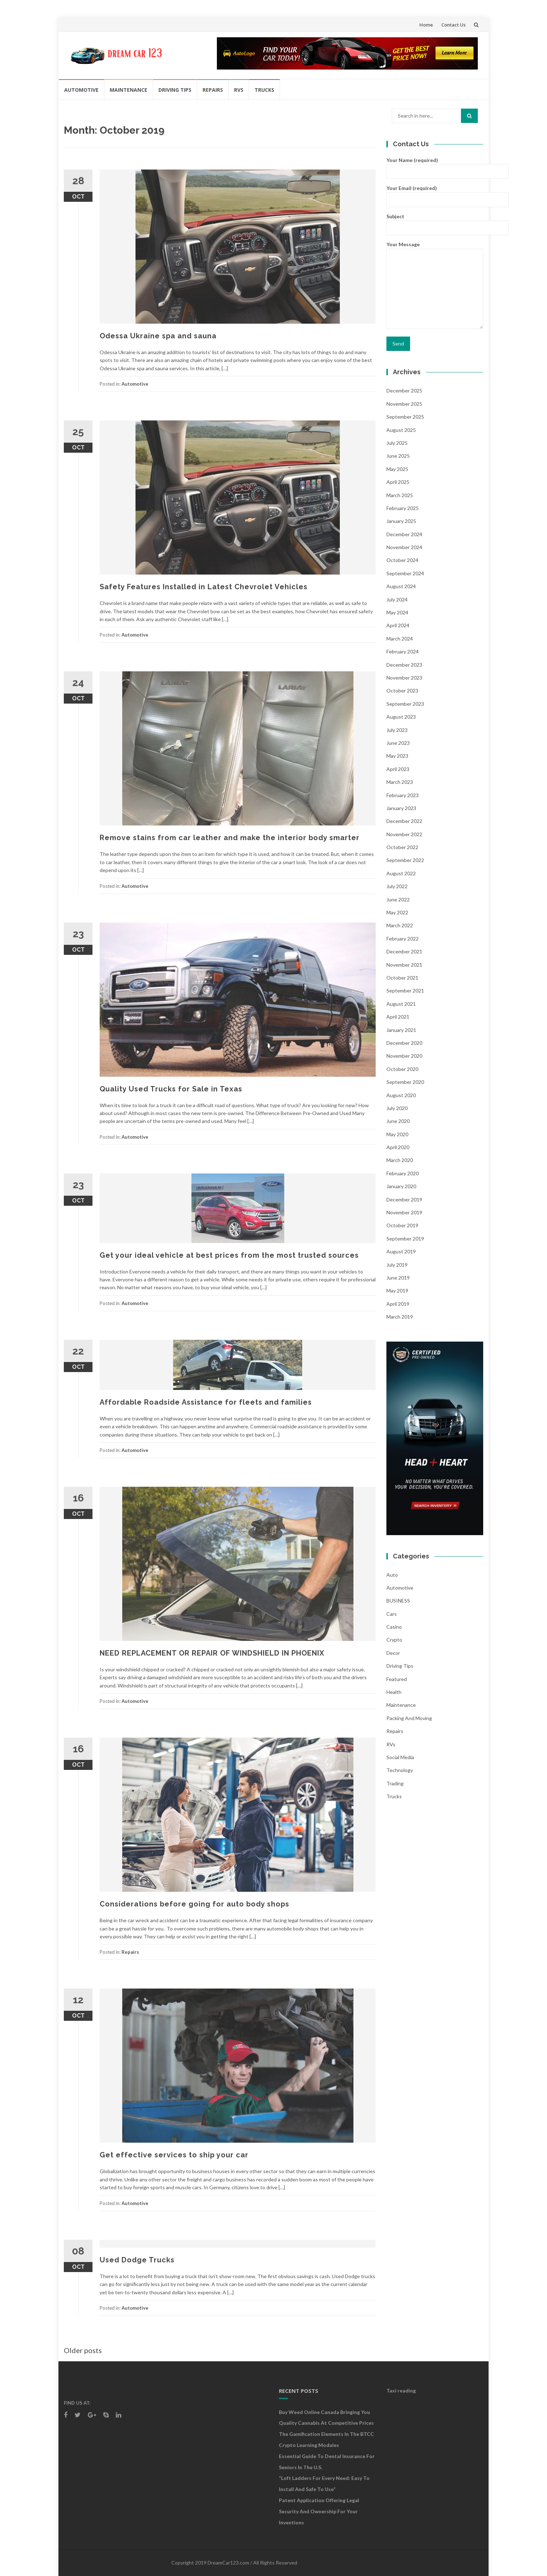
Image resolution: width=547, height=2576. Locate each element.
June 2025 (398, 456)
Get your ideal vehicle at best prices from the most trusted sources (230, 1255)
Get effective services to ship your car (174, 2155)
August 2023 (401, 717)
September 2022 (405, 860)
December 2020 (404, 1043)
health (393, 1692)
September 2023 (405, 704)
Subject (434, 221)
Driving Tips (174, 89)
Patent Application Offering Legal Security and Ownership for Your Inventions (319, 2511)
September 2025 (405, 417)
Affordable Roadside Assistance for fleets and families (206, 1402)
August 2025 (401, 430)
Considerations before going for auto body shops (194, 1904)
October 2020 (402, 1069)
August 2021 (401, 1004)
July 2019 (397, 1265)
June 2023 (398, 743)
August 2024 (401, 586)
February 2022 (402, 938)
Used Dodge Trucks (137, 2260)
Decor (393, 1653)
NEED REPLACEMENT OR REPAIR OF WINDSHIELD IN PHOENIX (212, 1653)
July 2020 (397, 1108)
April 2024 (397, 625)
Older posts (83, 2350)
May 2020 (397, 1134)
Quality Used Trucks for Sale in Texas (171, 1089)
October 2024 (402, 560)
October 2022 (402, 847)
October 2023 (402, 690)
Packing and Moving (409, 1718)
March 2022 (399, 925)
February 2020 (402, 1173)
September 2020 (405, 1082)
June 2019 (398, 1278)
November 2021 (404, 965)
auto (392, 1575)
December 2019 (404, 1199)
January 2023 (401, 808)
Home (426, 25)
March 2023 (399, 782)
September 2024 (405, 573)
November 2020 (404, 1056)
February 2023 (402, 795)
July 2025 (397, 443)
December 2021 (404, 951)
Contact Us (453, 25)
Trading (395, 1783)
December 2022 (404, 821)
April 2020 (397, 1147)
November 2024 (404, 547)
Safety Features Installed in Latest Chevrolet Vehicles (204, 586)
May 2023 (397, 756)
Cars (391, 1614)
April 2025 (397, 482)
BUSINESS (398, 1600)
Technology (399, 1770)
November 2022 (404, 834)
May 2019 (397, 1290)
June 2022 (398, 899)
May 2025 (397, 469)
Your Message (434, 285)
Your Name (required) (434, 165)
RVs (238, 89)
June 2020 (398, 1121)
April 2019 (397, 1304)
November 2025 (404, 404)
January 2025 (401, 521)
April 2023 (397, 769)
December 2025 (404, 390)
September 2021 (405, 990)
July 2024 (397, 599)
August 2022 (401, 873)
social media (400, 1757)
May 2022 (397, 912)
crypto (394, 1640)
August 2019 (401, 1251)
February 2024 (402, 651)
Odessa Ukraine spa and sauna (158, 336)
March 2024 (399, 638)
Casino (394, 1627)
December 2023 (404, 665)
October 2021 (402, 978)
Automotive (81, 89)
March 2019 (399, 1317)
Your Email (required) (434, 193)
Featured (396, 1679)
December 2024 (404, 534)
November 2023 (404, 678)
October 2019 (402, 1225)
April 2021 (397, 1017)
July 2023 (397, 730)
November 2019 (404, 1212)
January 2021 (401, 1030)
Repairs (213, 89)
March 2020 (399, 1160)
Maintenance (128, 89)
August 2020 (401, 1095)
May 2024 (397, 612)
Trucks (264, 89)
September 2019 (405, 1238)
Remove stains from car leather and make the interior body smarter (230, 837)
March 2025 (399, 495)
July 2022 (397, 886)
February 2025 (402, 508)
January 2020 (401, 1186)
